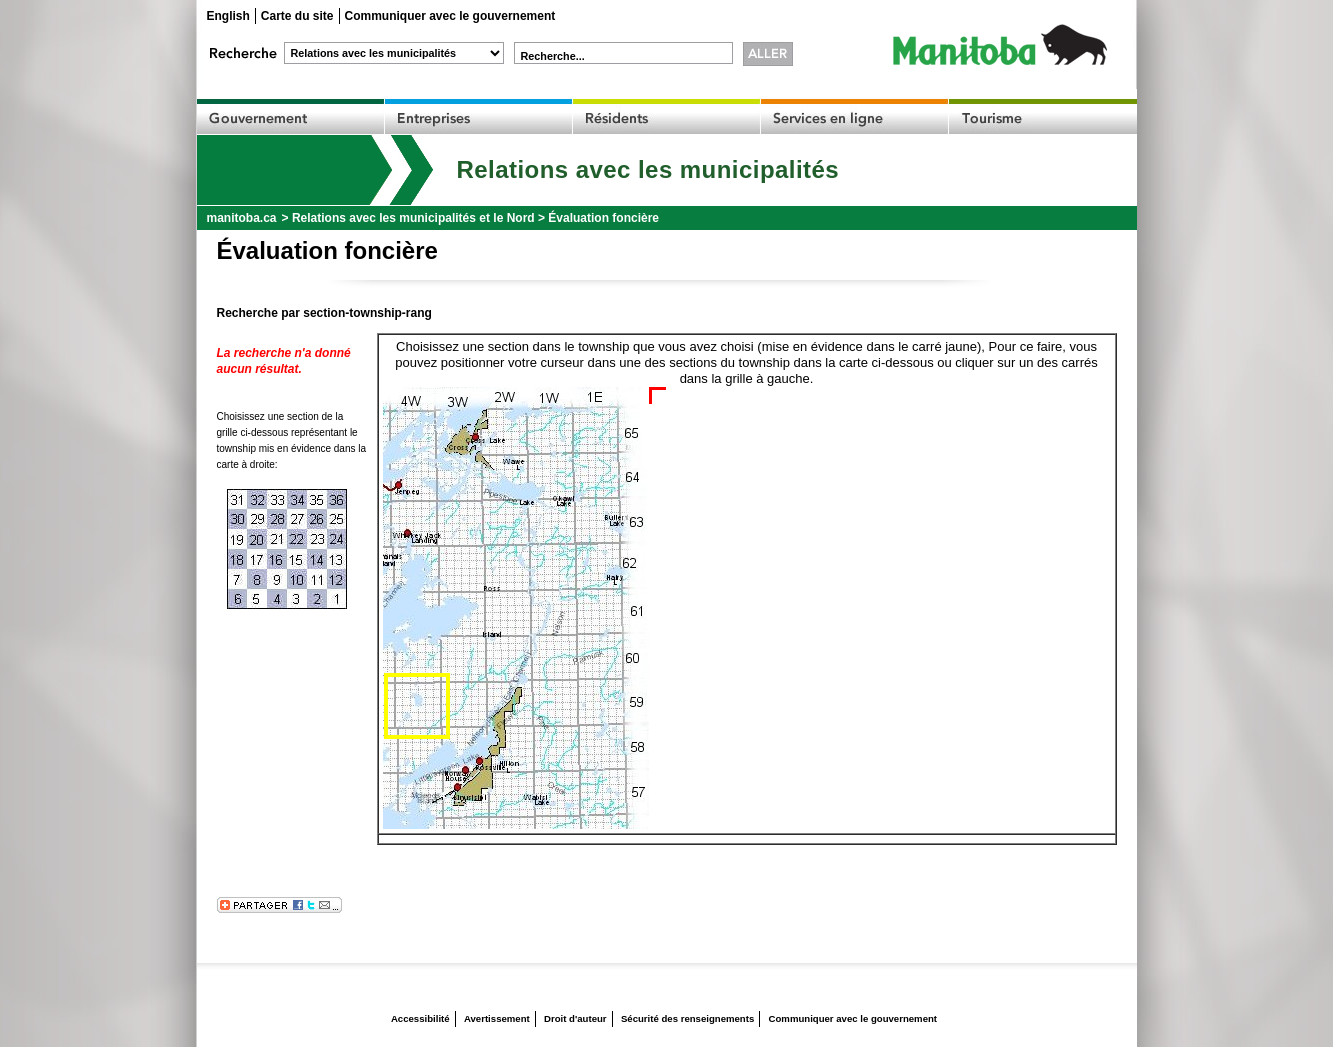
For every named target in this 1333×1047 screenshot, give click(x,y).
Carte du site (297, 16)
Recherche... (553, 56)
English (228, 16)
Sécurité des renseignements (687, 1018)
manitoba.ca (242, 218)
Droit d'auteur (575, 1018)
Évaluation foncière (603, 218)
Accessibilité (420, 1018)
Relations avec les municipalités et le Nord (413, 218)
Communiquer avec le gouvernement (450, 16)
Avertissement (497, 1018)
